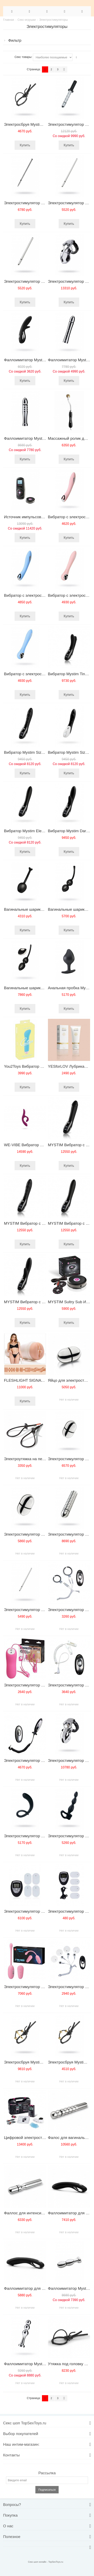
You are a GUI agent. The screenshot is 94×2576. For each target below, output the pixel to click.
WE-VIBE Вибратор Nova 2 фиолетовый (40, 1145)
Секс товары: (23, 57)
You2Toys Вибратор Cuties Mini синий (37, 1066)
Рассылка (47, 2473)
